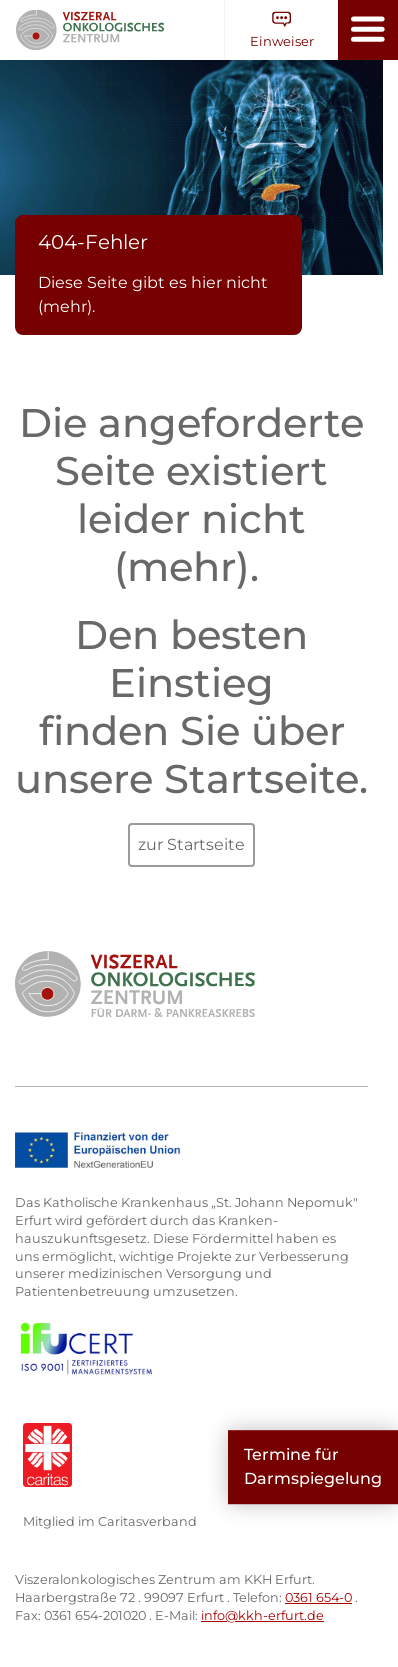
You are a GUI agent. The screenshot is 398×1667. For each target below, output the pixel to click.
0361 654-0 (318, 1597)
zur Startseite (191, 844)
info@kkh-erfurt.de (262, 1615)
